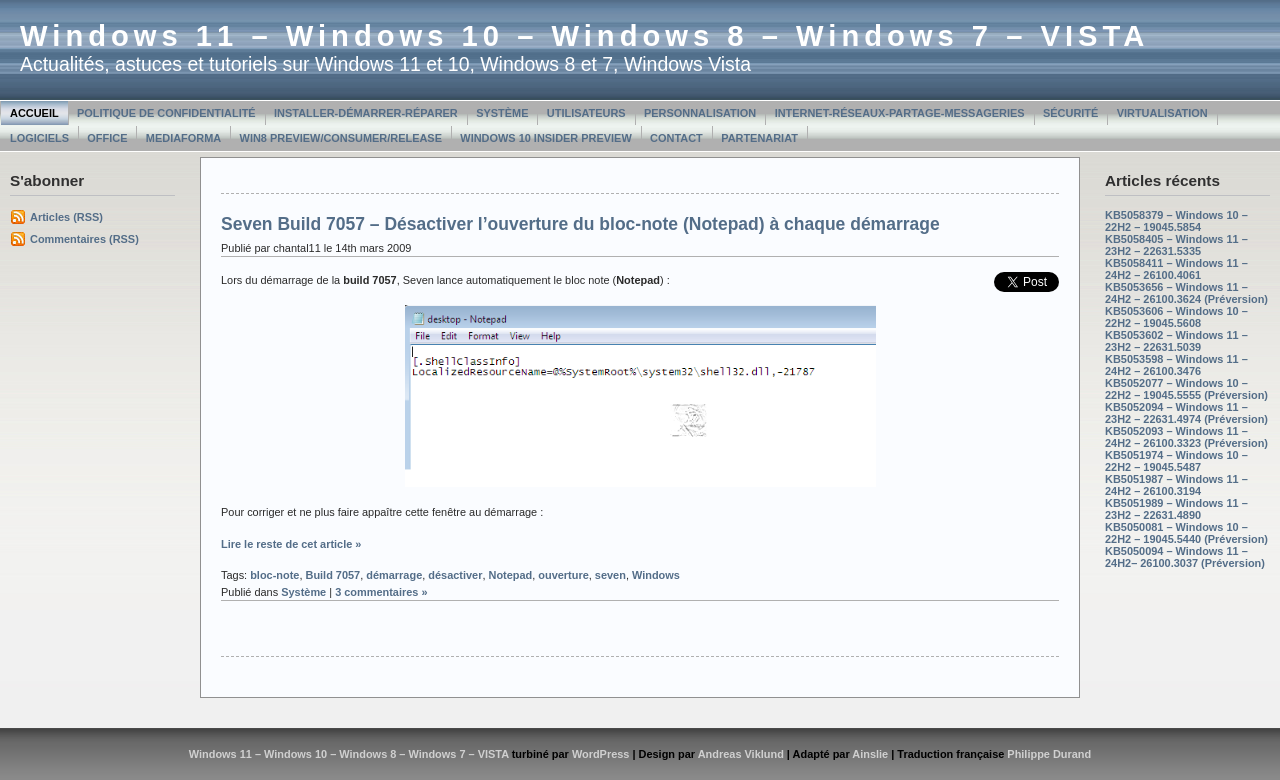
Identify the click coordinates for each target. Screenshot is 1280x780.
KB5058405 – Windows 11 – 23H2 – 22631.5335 (1176, 245)
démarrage (394, 575)
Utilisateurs (586, 113)
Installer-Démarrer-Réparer (366, 113)
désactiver (455, 575)
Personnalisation (700, 113)
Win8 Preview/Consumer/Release (341, 138)
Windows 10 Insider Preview (545, 138)
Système (502, 113)
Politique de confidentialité (166, 113)
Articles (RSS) (66, 217)
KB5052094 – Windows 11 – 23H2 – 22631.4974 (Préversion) (1186, 413)
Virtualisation (1162, 113)
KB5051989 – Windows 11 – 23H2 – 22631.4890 (1176, 509)
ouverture (563, 575)
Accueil (34, 113)
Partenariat (759, 138)
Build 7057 (332, 575)
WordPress (601, 754)
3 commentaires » (381, 592)
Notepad (511, 575)
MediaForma (183, 138)
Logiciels (39, 138)
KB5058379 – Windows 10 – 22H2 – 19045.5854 (1176, 221)
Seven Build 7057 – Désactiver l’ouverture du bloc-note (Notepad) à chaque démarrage (580, 224)
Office (107, 138)
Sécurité (1070, 113)
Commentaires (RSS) (84, 239)
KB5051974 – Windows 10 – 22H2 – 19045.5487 (1176, 461)
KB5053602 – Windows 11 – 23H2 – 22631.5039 (1176, 341)
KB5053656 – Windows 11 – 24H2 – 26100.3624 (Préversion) (1186, 293)
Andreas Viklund (741, 754)
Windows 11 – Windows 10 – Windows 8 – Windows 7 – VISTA (584, 36)
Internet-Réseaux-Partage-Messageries (900, 113)
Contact (676, 138)
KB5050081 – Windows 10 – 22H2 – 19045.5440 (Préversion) (1186, 533)
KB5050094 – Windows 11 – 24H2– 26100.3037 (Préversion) (1185, 557)
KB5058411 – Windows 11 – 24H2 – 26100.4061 (1176, 269)
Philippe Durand (1049, 754)
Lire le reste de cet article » (291, 544)
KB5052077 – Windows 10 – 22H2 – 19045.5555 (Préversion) (1186, 389)
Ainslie (870, 754)
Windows (656, 575)
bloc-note (274, 575)
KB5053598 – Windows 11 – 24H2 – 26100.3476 (1176, 365)
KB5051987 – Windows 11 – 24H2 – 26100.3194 (1176, 485)
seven (610, 575)
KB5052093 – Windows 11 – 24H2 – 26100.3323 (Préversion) (1186, 437)
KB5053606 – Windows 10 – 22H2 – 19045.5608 (1176, 317)
